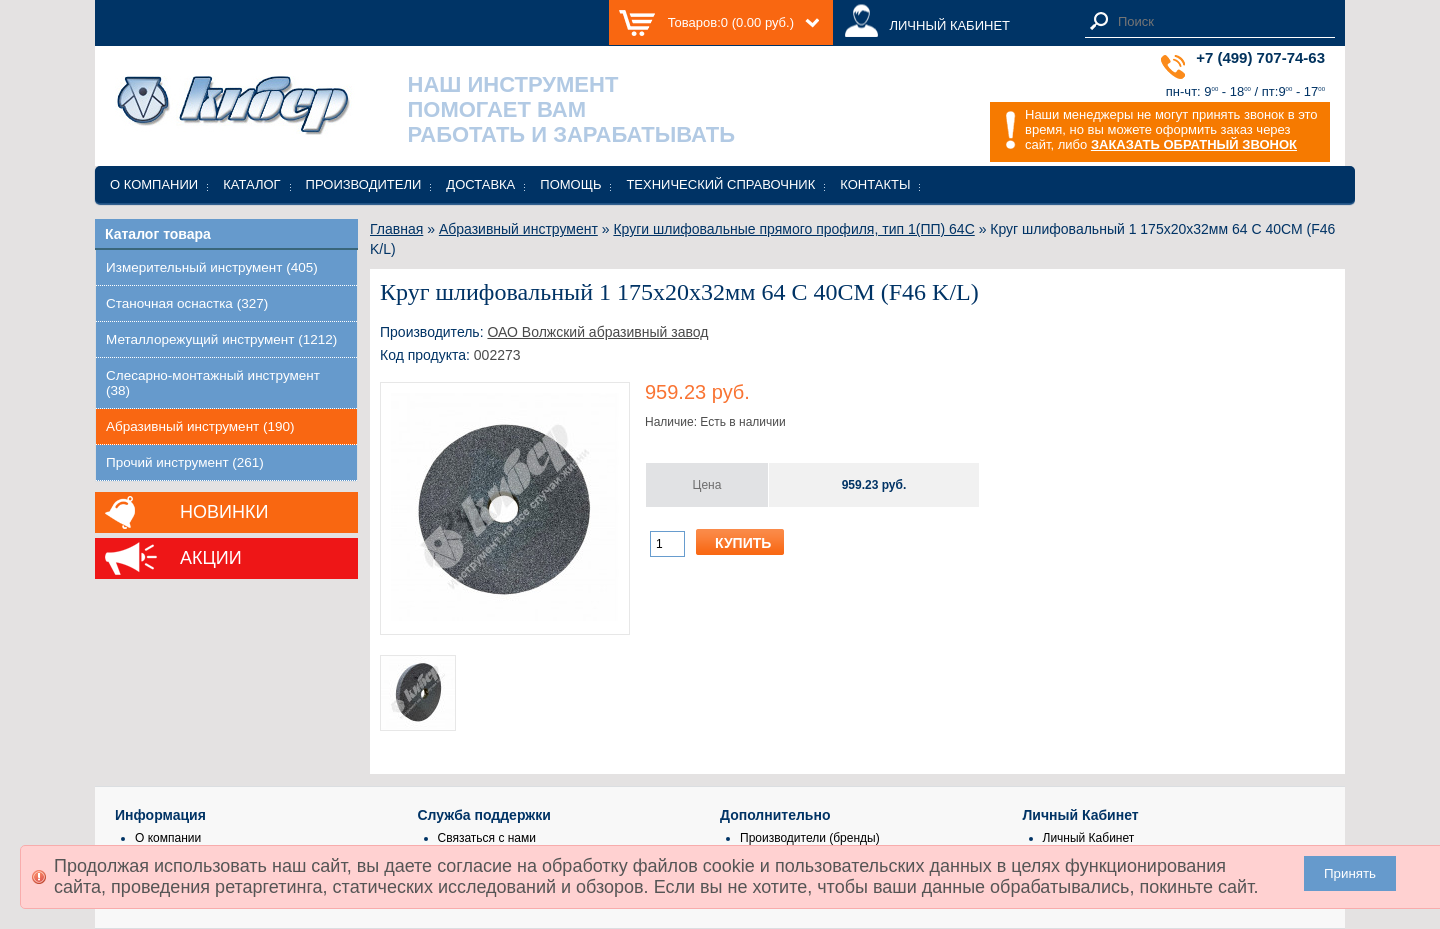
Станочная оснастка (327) (187, 303)
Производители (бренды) (810, 838)
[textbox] (1221, 21)
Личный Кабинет (1089, 838)
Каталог (251, 184)
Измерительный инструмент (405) (212, 267)
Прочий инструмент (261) (185, 462)
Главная (396, 229)
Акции (211, 558)
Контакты (875, 184)
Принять (1350, 873)
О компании (154, 184)
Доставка (480, 184)
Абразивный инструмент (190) (200, 426)
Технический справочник (720, 184)
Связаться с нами (487, 838)
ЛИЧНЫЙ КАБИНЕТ (949, 25)
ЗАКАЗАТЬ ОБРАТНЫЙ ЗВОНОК (1194, 144)
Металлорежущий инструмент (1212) (221, 339)
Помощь (570, 184)
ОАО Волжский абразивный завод (597, 332)
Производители (364, 184)
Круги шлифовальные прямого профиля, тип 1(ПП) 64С (793, 229)
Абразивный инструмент (518, 229)
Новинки (224, 512)
